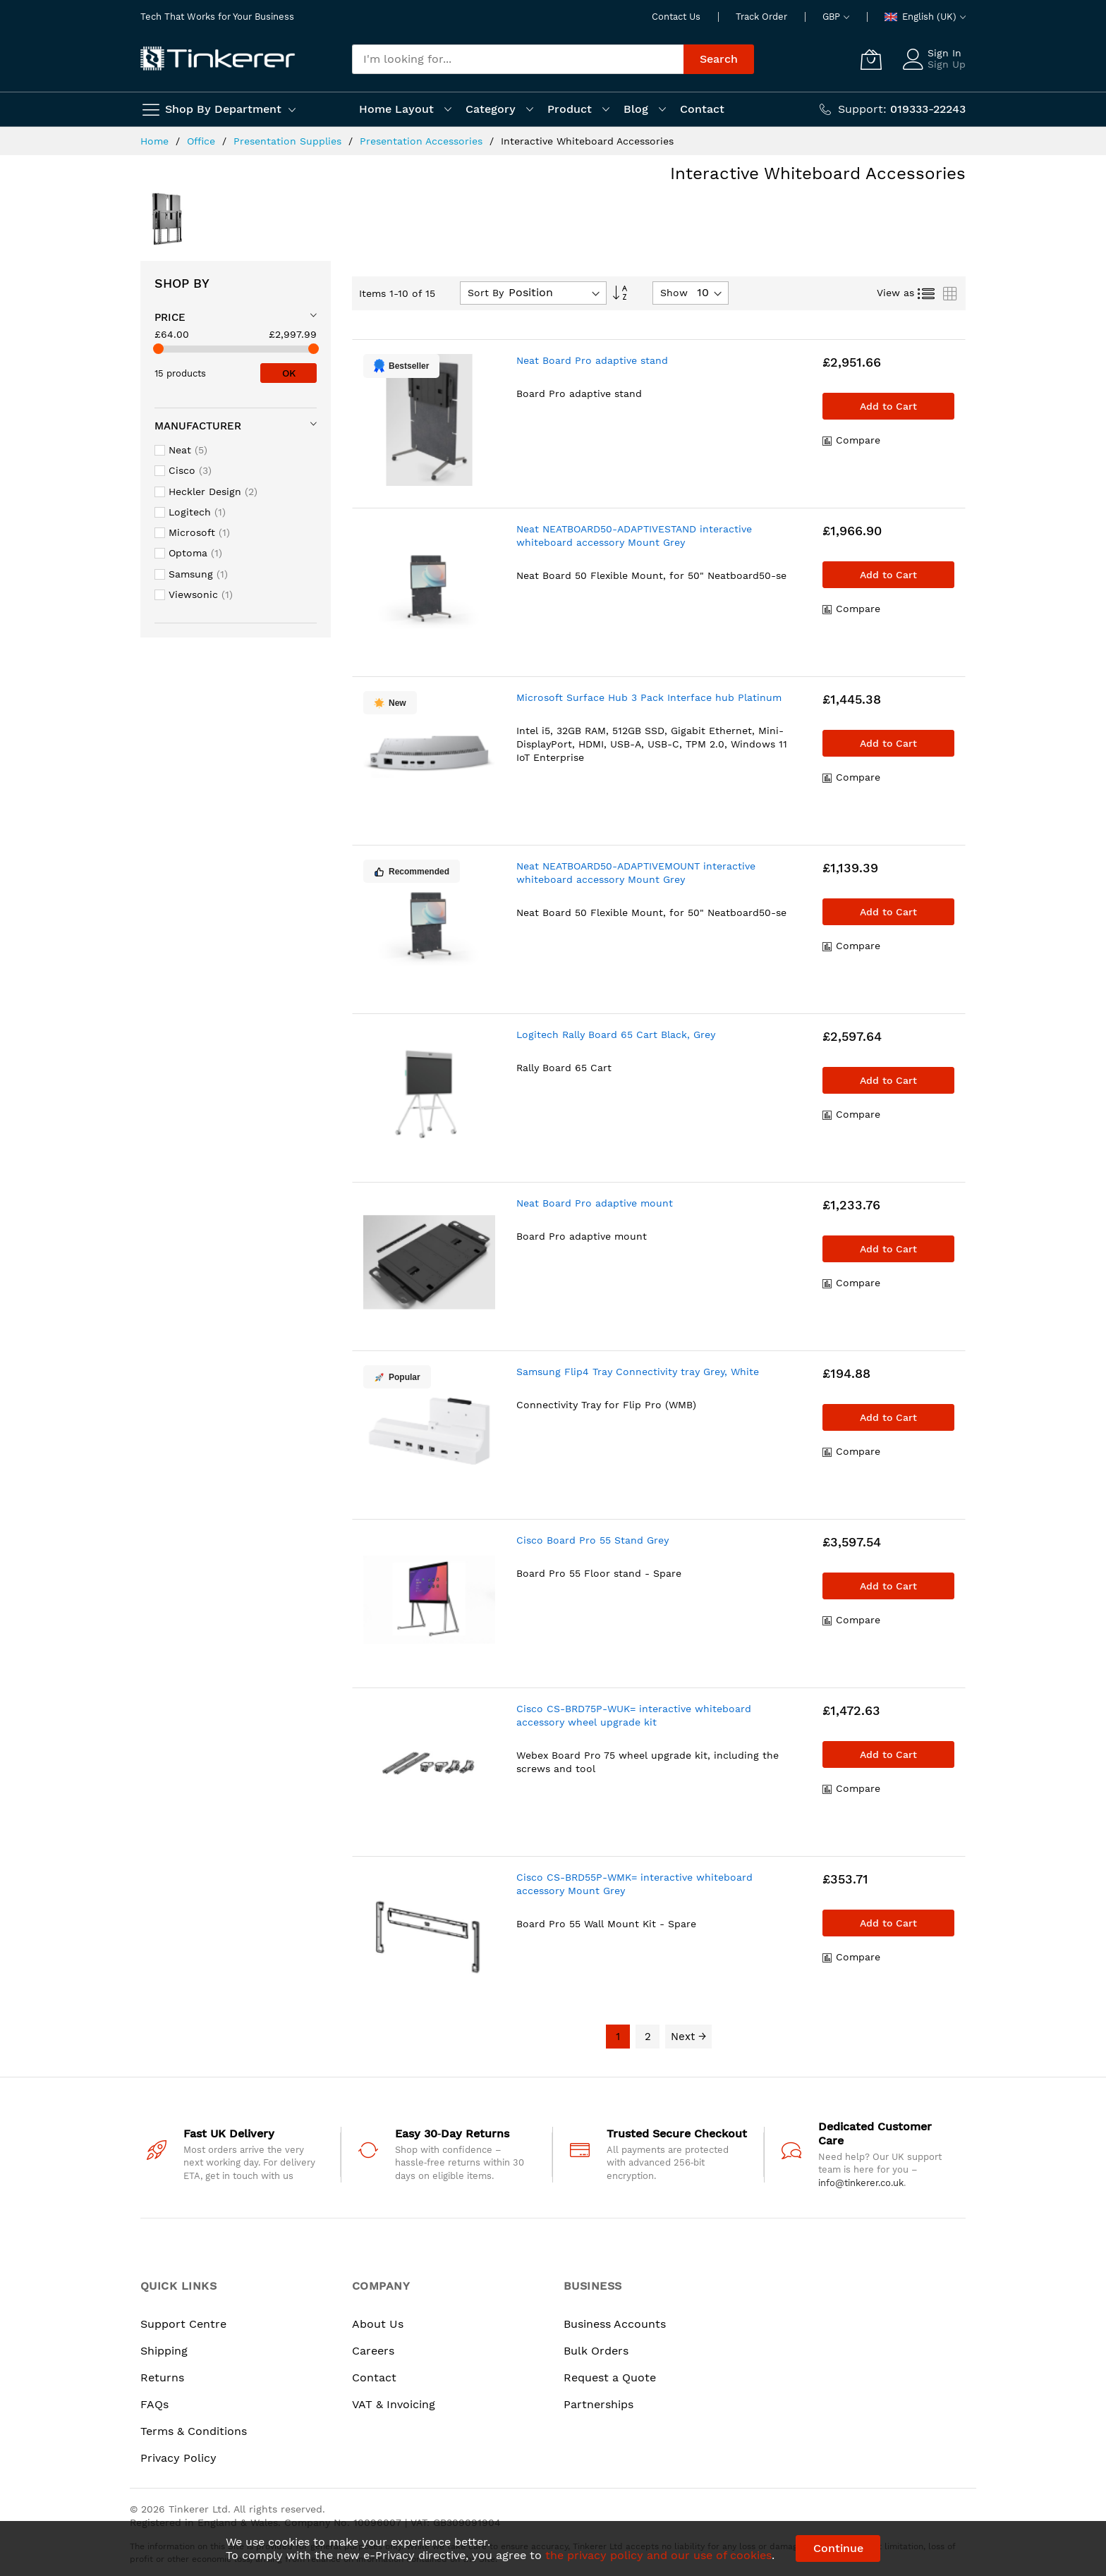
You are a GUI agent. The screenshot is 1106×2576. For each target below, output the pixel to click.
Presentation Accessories (423, 141)
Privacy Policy (178, 2458)
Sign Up (947, 64)
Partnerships (598, 2404)
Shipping (164, 2350)
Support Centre (183, 2324)
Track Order (761, 16)
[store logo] (218, 59)
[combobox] (517, 59)
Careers (373, 2350)
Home (156, 141)
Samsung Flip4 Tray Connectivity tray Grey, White (637, 1371)
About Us (377, 2324)
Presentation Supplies (289, 141)
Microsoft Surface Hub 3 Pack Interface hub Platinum (649, 697)
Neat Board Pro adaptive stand (592, 360)
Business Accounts (615, 2324)
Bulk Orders (596, 2350)
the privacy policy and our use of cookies (658, 2555)
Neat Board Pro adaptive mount (594, 1203)
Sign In (944, 53)
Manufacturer (197, 426)
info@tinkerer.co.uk (861, 2183)
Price (170, 317)
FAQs (154, 2404)
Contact (374, 2377)
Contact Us (676, 16)
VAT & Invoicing (393, 2404)
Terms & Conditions (193, 2431)
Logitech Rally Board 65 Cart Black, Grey (615, 1034)
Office (203, 141)
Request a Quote (610, 2377)
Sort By (486, 292)
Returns (162, 2377)
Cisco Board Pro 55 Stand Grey (592, 1540)
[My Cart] (871, 59)
